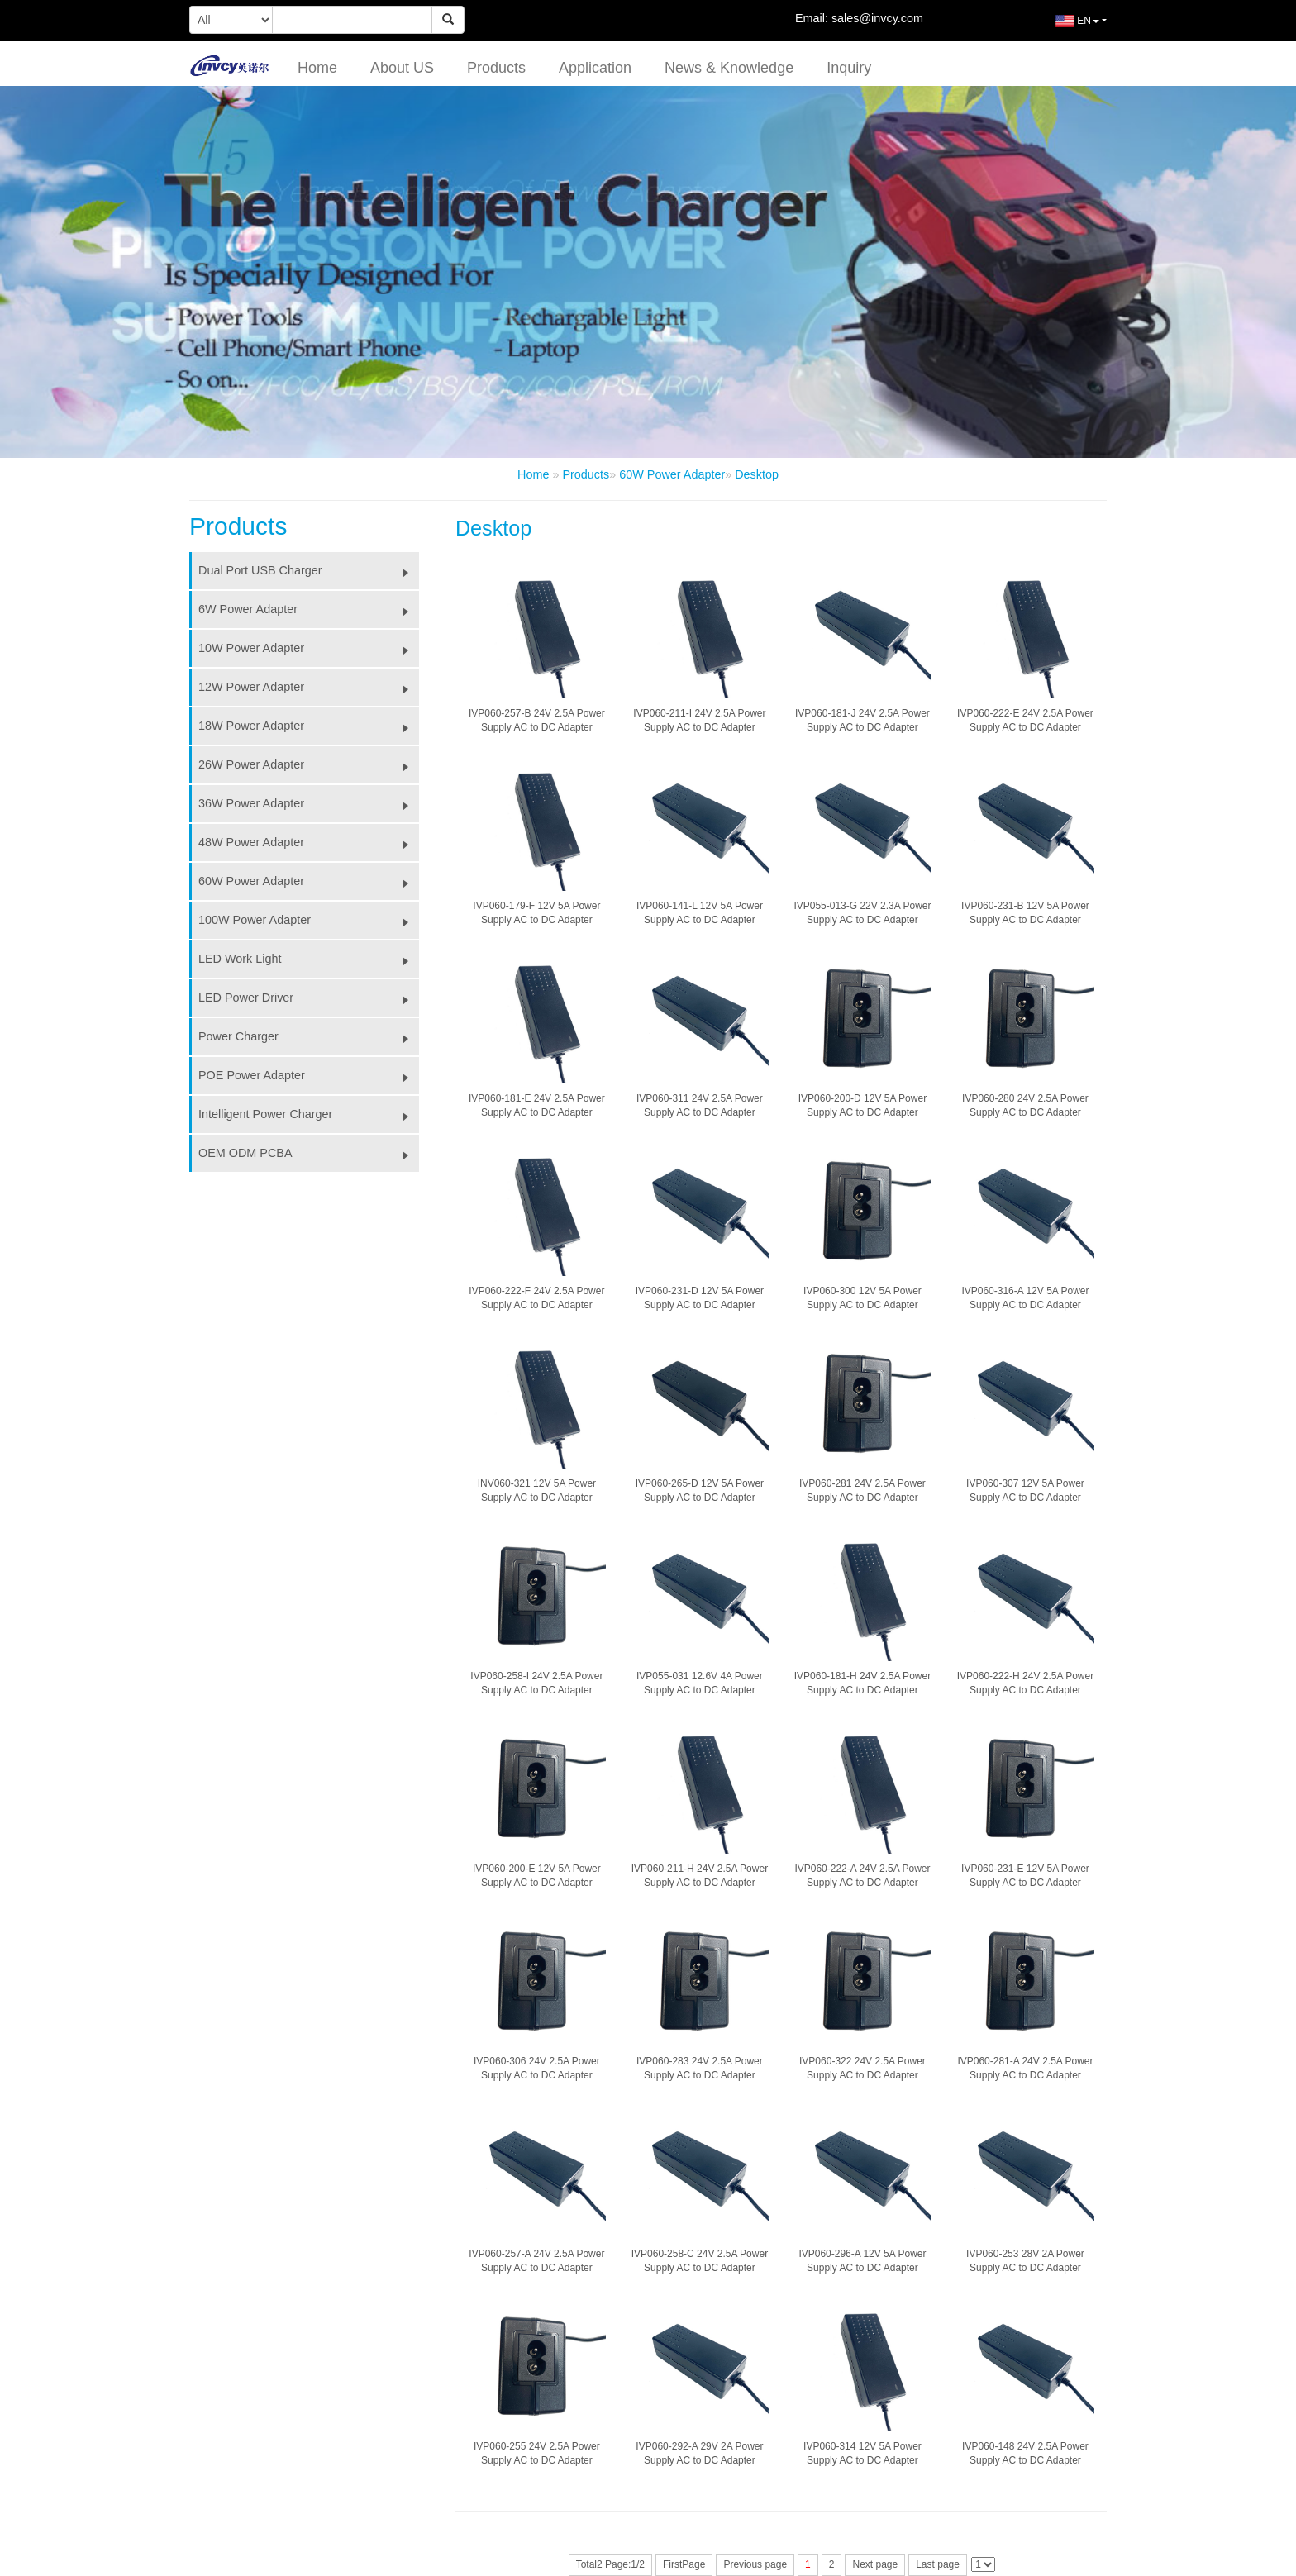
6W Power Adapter (308, 609)
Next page (875, 2564)
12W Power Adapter (308, 686)
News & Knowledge (729, 68)
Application (595, 68)
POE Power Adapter (308, 1075)
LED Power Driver (308, 997)
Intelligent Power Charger (308, 1114)
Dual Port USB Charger (308, 570)
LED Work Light (308, 958)
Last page (938, 2564)
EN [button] (1065, 27)
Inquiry (849, 68)
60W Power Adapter (672, 474)
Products (496, 68)
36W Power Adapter (308, 803)
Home (317, 68)
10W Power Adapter (308, 648)
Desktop (757, 474)
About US (402, 68)
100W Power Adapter (308, 919)
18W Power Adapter (308, 725)
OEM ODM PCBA (308, 1152)
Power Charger (308, 1036)
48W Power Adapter (308, 842)
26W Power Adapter (308, 764)
